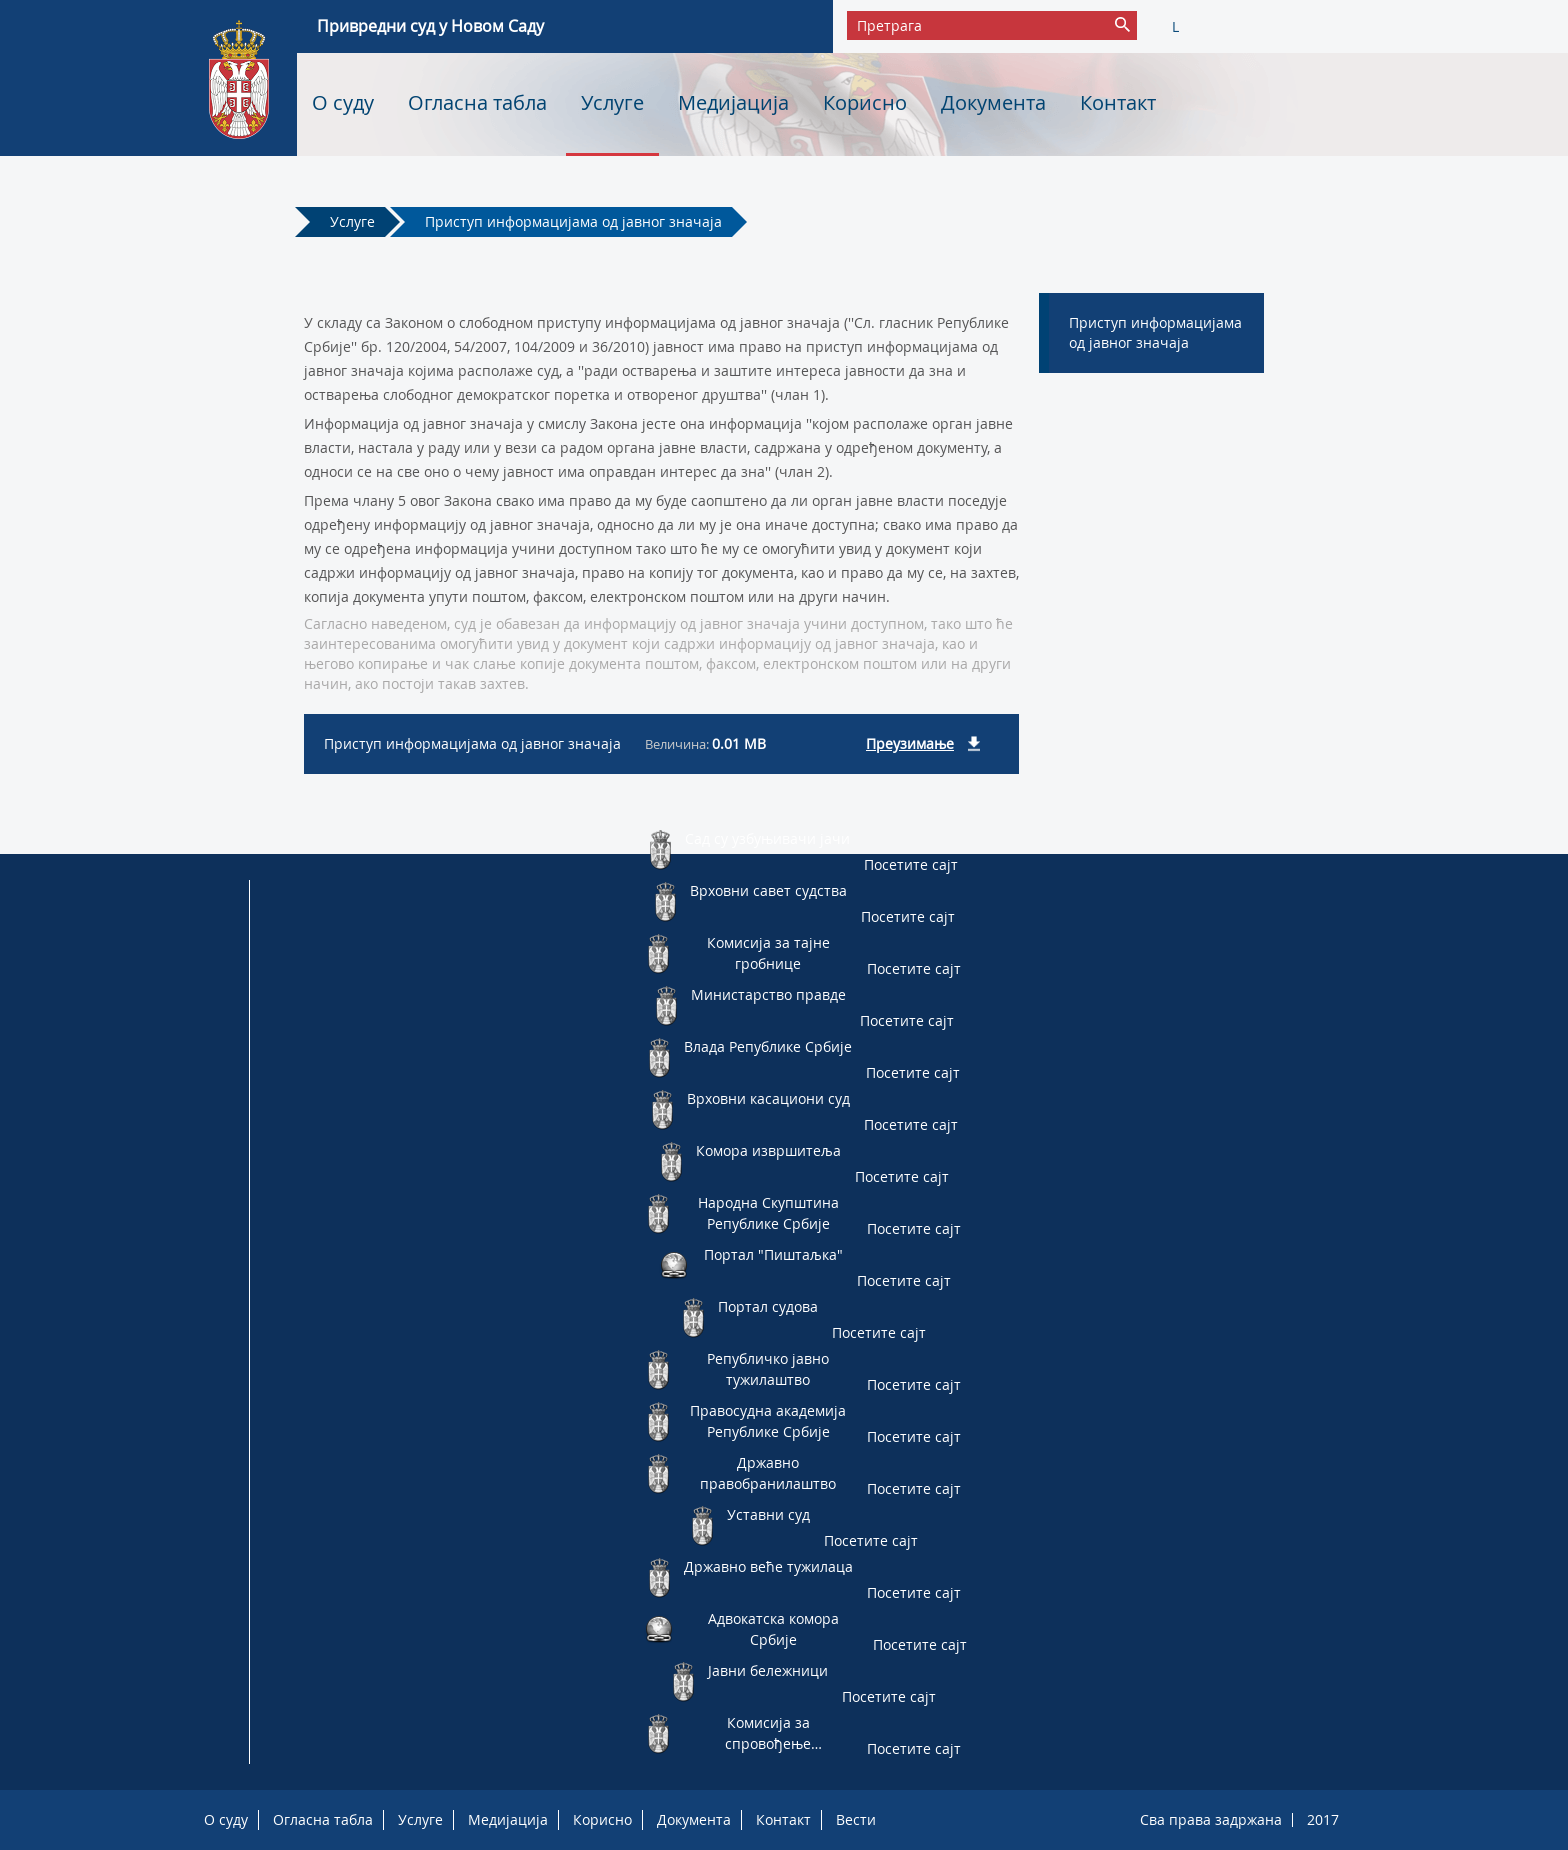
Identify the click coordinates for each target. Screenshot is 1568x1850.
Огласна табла (477, 102)
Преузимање (910, 743)
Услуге (612, 102)
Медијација (733, 102)
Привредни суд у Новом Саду (430, 26)
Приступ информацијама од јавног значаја (573, 221)
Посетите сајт (911, 864)
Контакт (1118, 102)
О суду (343, 102)
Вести (856, 1819)
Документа (993, 102)
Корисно (865, 102)
